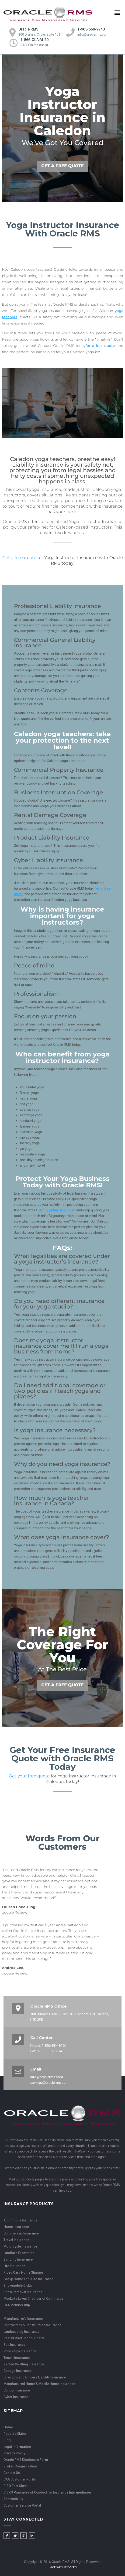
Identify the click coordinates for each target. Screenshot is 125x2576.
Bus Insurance (14, 2345)
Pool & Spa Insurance (19, 2351)
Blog (7, 2440)
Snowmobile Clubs (17, 2285)
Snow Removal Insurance (22, 2292)
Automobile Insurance (20, 2220)
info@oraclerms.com (92, 34)
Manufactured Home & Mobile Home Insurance (39, 2384)
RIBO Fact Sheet (15, 2486)
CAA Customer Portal (19, 2479)
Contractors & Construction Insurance (32, 2325)
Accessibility (13, 2499)
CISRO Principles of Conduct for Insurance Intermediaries (47, 2492)
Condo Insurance (16, 2390)
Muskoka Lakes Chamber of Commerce (33, 2298)
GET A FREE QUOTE (62, 165)
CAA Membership (16, 2305)
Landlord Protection (18, 2253)
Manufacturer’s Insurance (23, 2318)
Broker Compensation (20, 2466)
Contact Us (11, 2473)
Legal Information (17, 2447)
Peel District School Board (23, 2338)
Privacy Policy (14, 2453)
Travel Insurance (16, 2240)
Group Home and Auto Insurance (28, 2279)
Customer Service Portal (22, 2505)
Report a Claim (14, 2434)
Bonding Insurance (18, 2259)
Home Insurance (16, 2227)
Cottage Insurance (17, 2371)
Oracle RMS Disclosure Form (25, 2460)
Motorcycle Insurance (20, 2246)
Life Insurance (14, 2266)
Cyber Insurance (15, 2397)
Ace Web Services (63, 2567)
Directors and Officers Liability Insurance (34, 2377)
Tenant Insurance (16, 2358)
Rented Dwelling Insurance (23, 2364)
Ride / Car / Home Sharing (23, 2272)
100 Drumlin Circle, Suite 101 (39, 34)
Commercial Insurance (21, 2233)
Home (8, 2427)
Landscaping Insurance (21, 2331)
